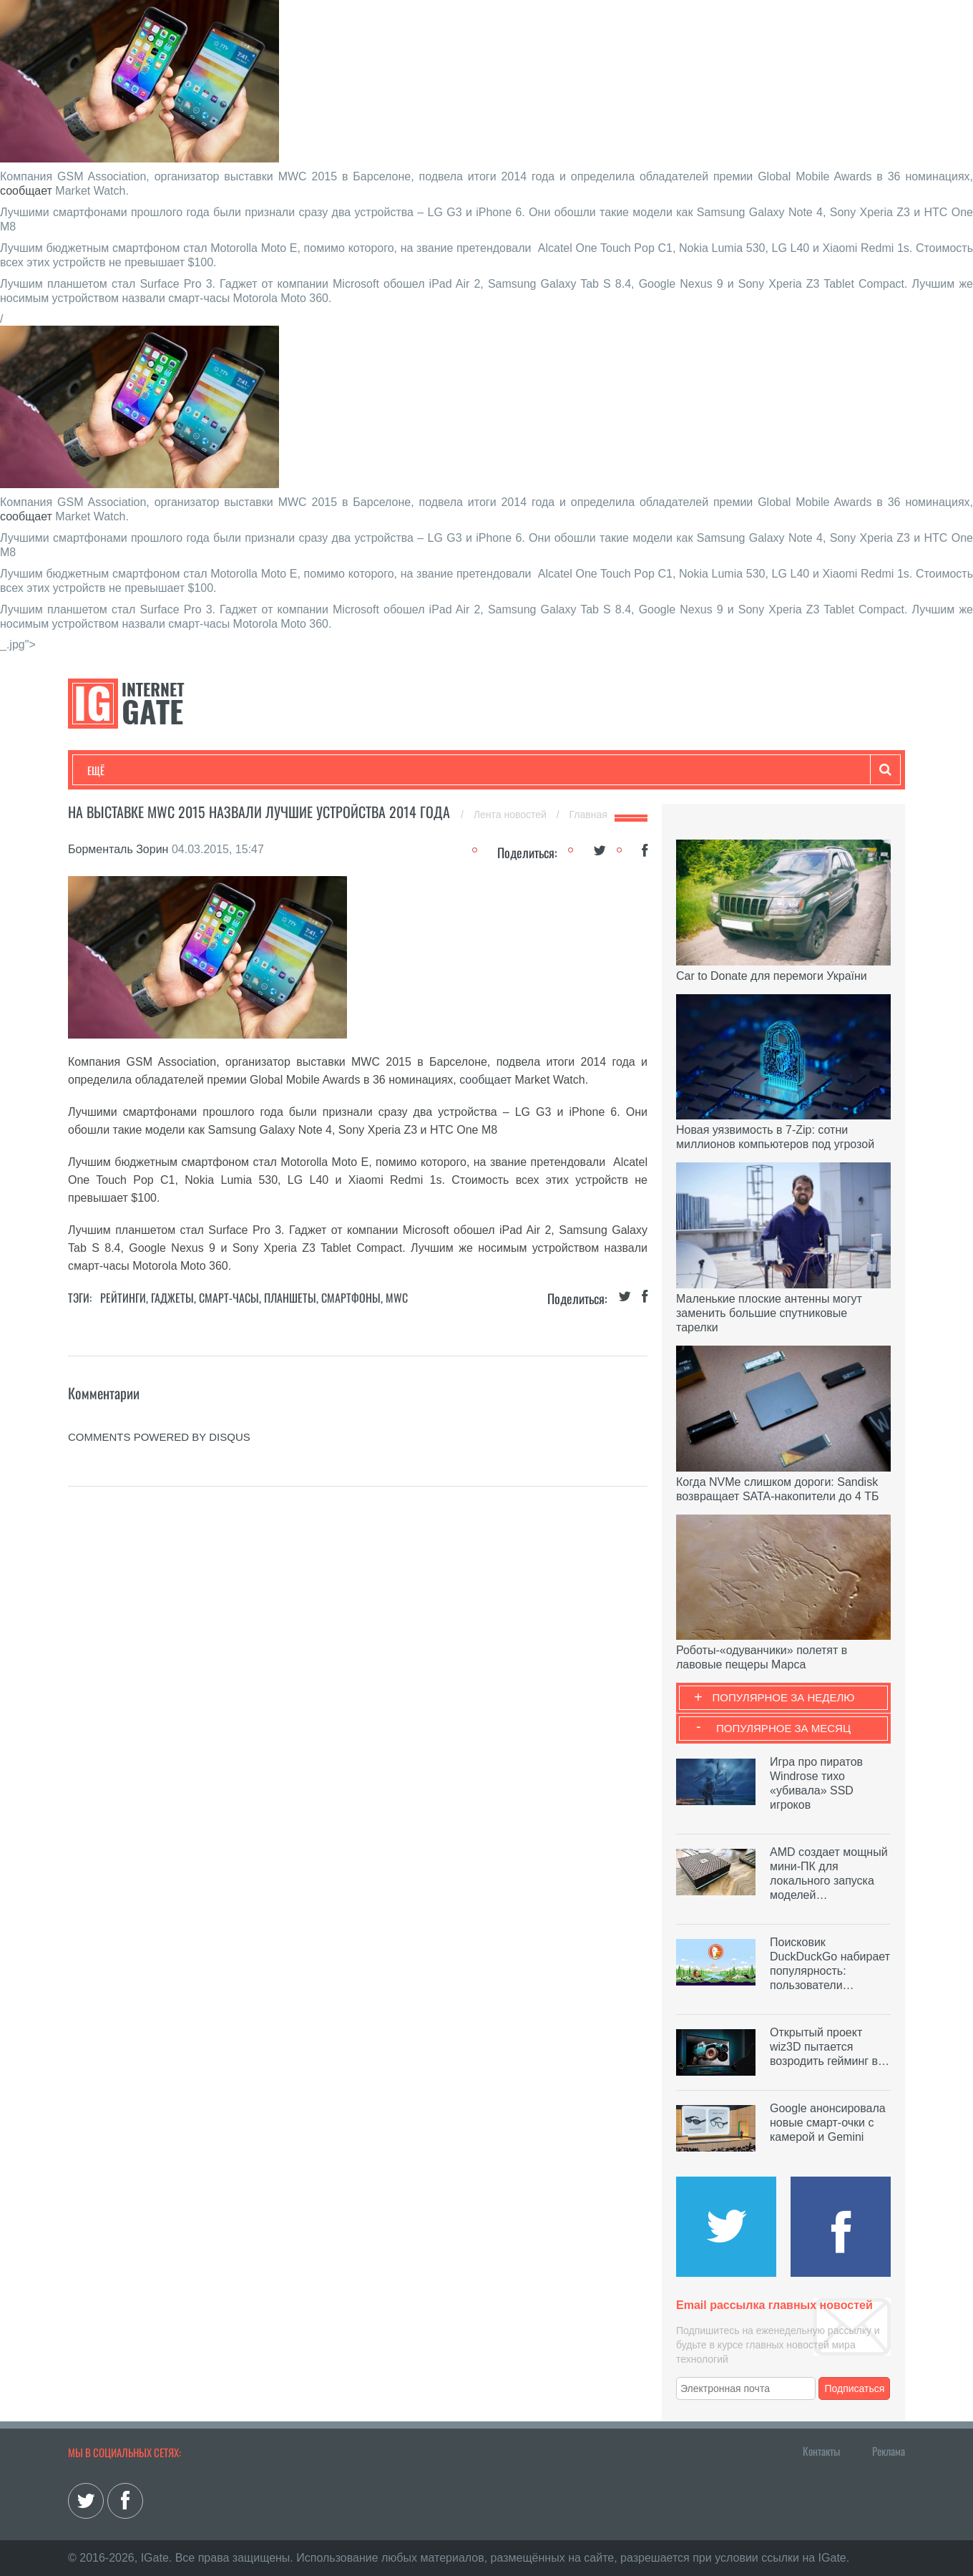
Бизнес (264, 770)
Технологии (113, 770)
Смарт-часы (229, 1297)
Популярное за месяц (783, 1728)
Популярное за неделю (784, 1697)
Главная (588, 814)
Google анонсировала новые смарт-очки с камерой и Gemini (828, 2122)
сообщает (26, 191)
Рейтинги (123, 1297)
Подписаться (855, 2388)
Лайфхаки (386, 770)
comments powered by (159, 1437)
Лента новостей (511, 814)
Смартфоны (351, 1297)
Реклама (888, 2451)
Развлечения (191, 770)
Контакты (821, 2451)
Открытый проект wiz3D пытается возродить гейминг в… (829, 2046)
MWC (397, 1297)
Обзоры (455, 770)
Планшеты (290, 1297)
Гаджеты (520, 770)
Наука (321, 770)
